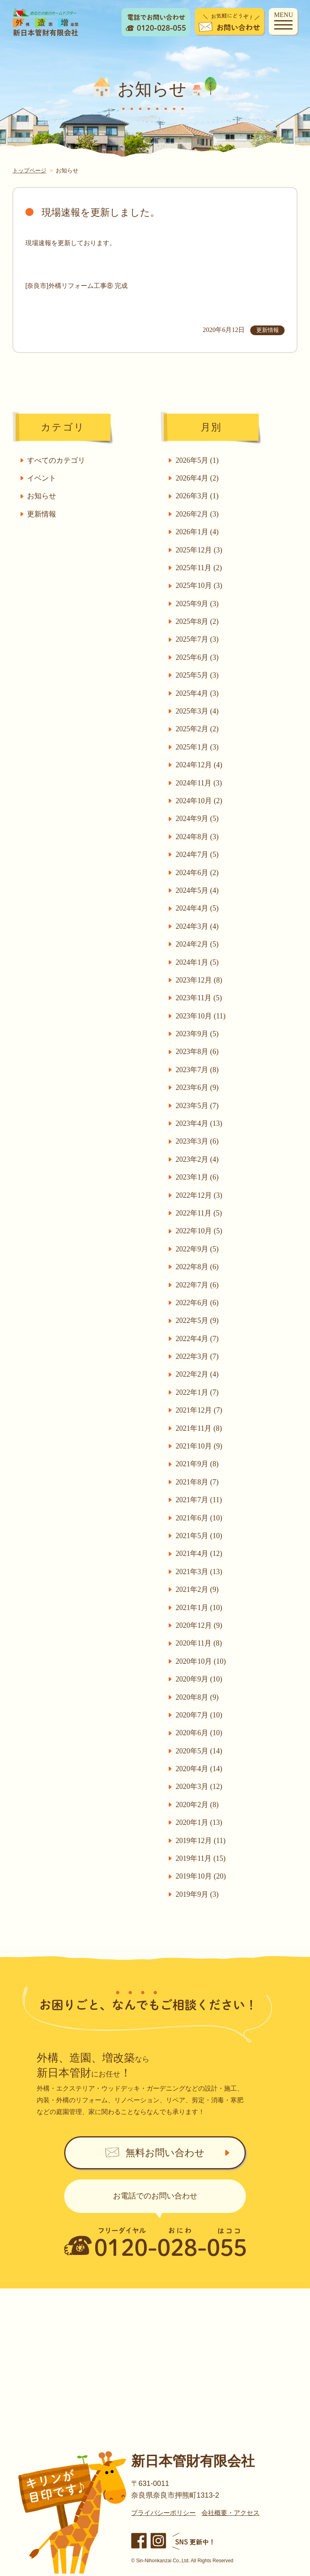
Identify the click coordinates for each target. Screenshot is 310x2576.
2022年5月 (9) (197, 1320)
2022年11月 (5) (199, 1213)
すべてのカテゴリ (57, 460)
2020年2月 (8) (197, 1805)
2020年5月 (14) (199, 1751)
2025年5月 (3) (197, 675)
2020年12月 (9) (199, 1625)
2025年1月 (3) (197, 747)
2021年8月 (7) (197, 1482)
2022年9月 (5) (197, 1249)
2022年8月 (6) (197, 1267)
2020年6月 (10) (199, 1733)
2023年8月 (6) (197, 1052)
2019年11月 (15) (201, 1858)
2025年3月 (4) (197, 711)
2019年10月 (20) (201, 1876)
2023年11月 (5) (199, 998)
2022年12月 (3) (199, 1195)
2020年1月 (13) (199, 1822)
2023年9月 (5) (197, 1034)
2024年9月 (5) (197, 819)
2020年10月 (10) (201, 1661)
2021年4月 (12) (199, 1553)
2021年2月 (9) (197, 1589)
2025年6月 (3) (197, 657)
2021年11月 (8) (199, 1428)
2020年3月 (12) (199, 1786)
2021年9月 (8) (197, 1464)
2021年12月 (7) (199, 1410)
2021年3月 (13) (199, 1572)
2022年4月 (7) (197, 1339)
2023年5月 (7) (197, 1106)
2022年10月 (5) (199, 1231)
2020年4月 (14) (199, 1769)
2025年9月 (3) (197, 604)
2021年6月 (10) (199, 1518)
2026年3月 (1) (197, 496)
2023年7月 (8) (197, 1070)
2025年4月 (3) (197, 693)
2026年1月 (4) (197, 532)
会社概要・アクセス (230, 2515)
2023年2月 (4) (197, 1159)
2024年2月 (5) (197, 944)
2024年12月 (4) (199, 765)
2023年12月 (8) (199, 980)
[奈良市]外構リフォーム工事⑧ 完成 (76, 285)
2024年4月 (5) (197, 908)
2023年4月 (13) (199, 1123)
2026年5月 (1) (197, 460)
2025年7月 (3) (197, 639)
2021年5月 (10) (199, 1536)
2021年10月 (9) (199, 1446)
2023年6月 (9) (197, 1087)
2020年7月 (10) (199, 1715)
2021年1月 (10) (199, 1608)
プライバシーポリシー (163, 2515)
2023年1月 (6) (197, 1177)
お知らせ (42, 496)
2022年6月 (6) (197, 1303)
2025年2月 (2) (197, 729)
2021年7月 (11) (199, 1500)
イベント (42, 478)
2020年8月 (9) (197, 1697)
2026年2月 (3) (197, 514)
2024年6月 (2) (197, 873)
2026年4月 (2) (197, 478)
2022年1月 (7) (197, 1392)
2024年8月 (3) (197, 837)
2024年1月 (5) (197, 962)
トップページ (29, 170)
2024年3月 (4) (197, 926)
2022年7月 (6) (197, 1285)
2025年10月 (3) (199, 586)
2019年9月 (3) (197, 1894)
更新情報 (42, 514)
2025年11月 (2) (199, 568)
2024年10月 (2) (199, 801)
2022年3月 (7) (197, 1356)
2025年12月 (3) (199, 550)
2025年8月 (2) (197, 621)
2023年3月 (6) (197, 1141)
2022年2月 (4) (197, 1374)
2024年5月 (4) (197, 890)
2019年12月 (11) (201, 1841)
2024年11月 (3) (199, 783)
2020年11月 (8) (199, 1643)
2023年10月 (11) (201, 1016)
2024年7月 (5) (197, 854)
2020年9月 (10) (199, 1679)
